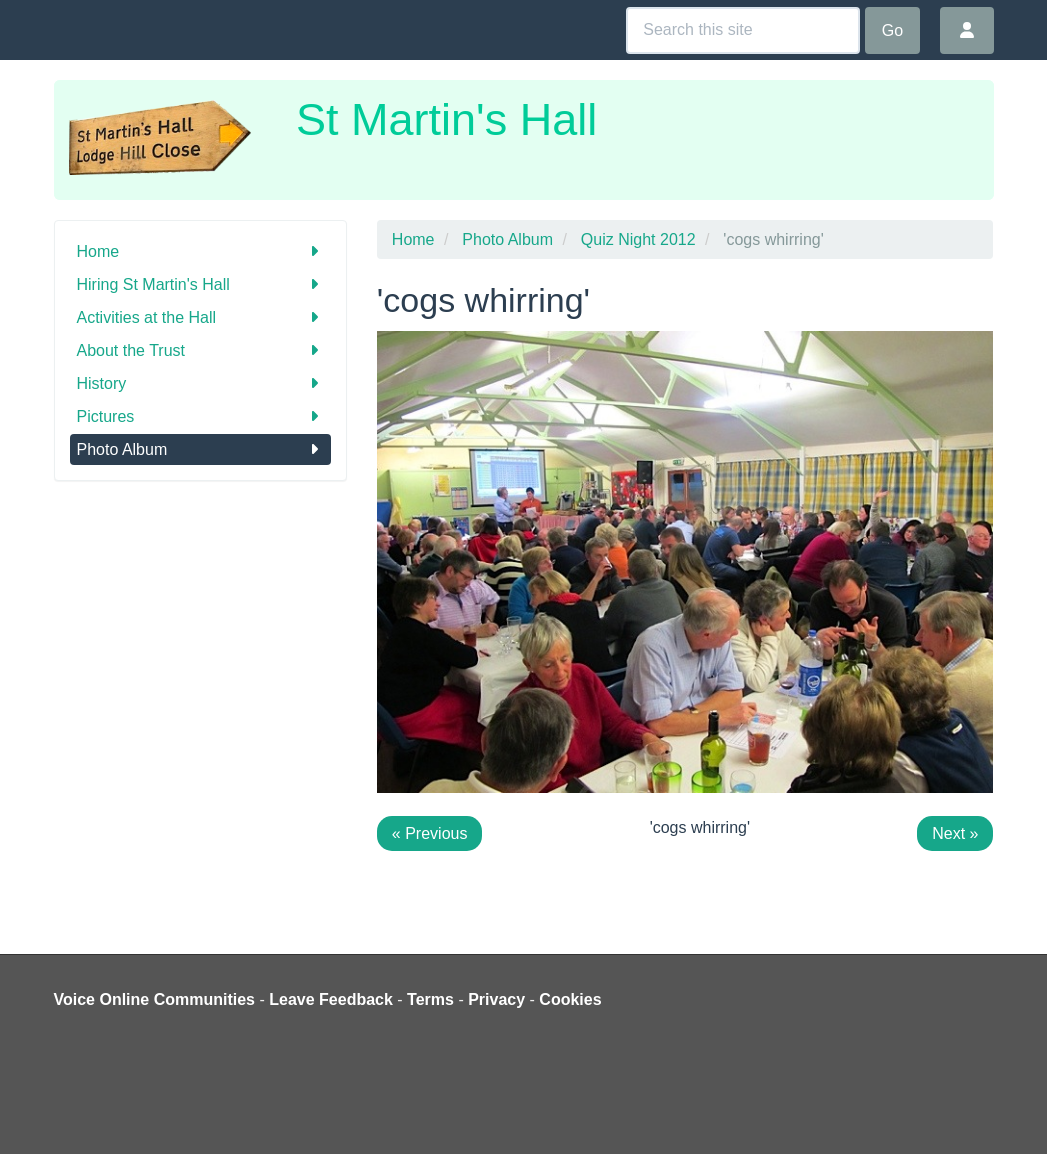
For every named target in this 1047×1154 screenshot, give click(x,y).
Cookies (570, 999)
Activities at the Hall (200, 317)
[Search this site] (743, 30)
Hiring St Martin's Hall (200, 284)
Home (200, 251)
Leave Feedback (331, 999)
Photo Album (200, 449)
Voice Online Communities (155, 999)
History (200, 383)
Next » (955, 833)
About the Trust (200, 350)
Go (892, 30)
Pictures (200, 416)
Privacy (496, 999)
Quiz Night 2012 (638, 239)
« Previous (430, 833)
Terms (430, 999)
